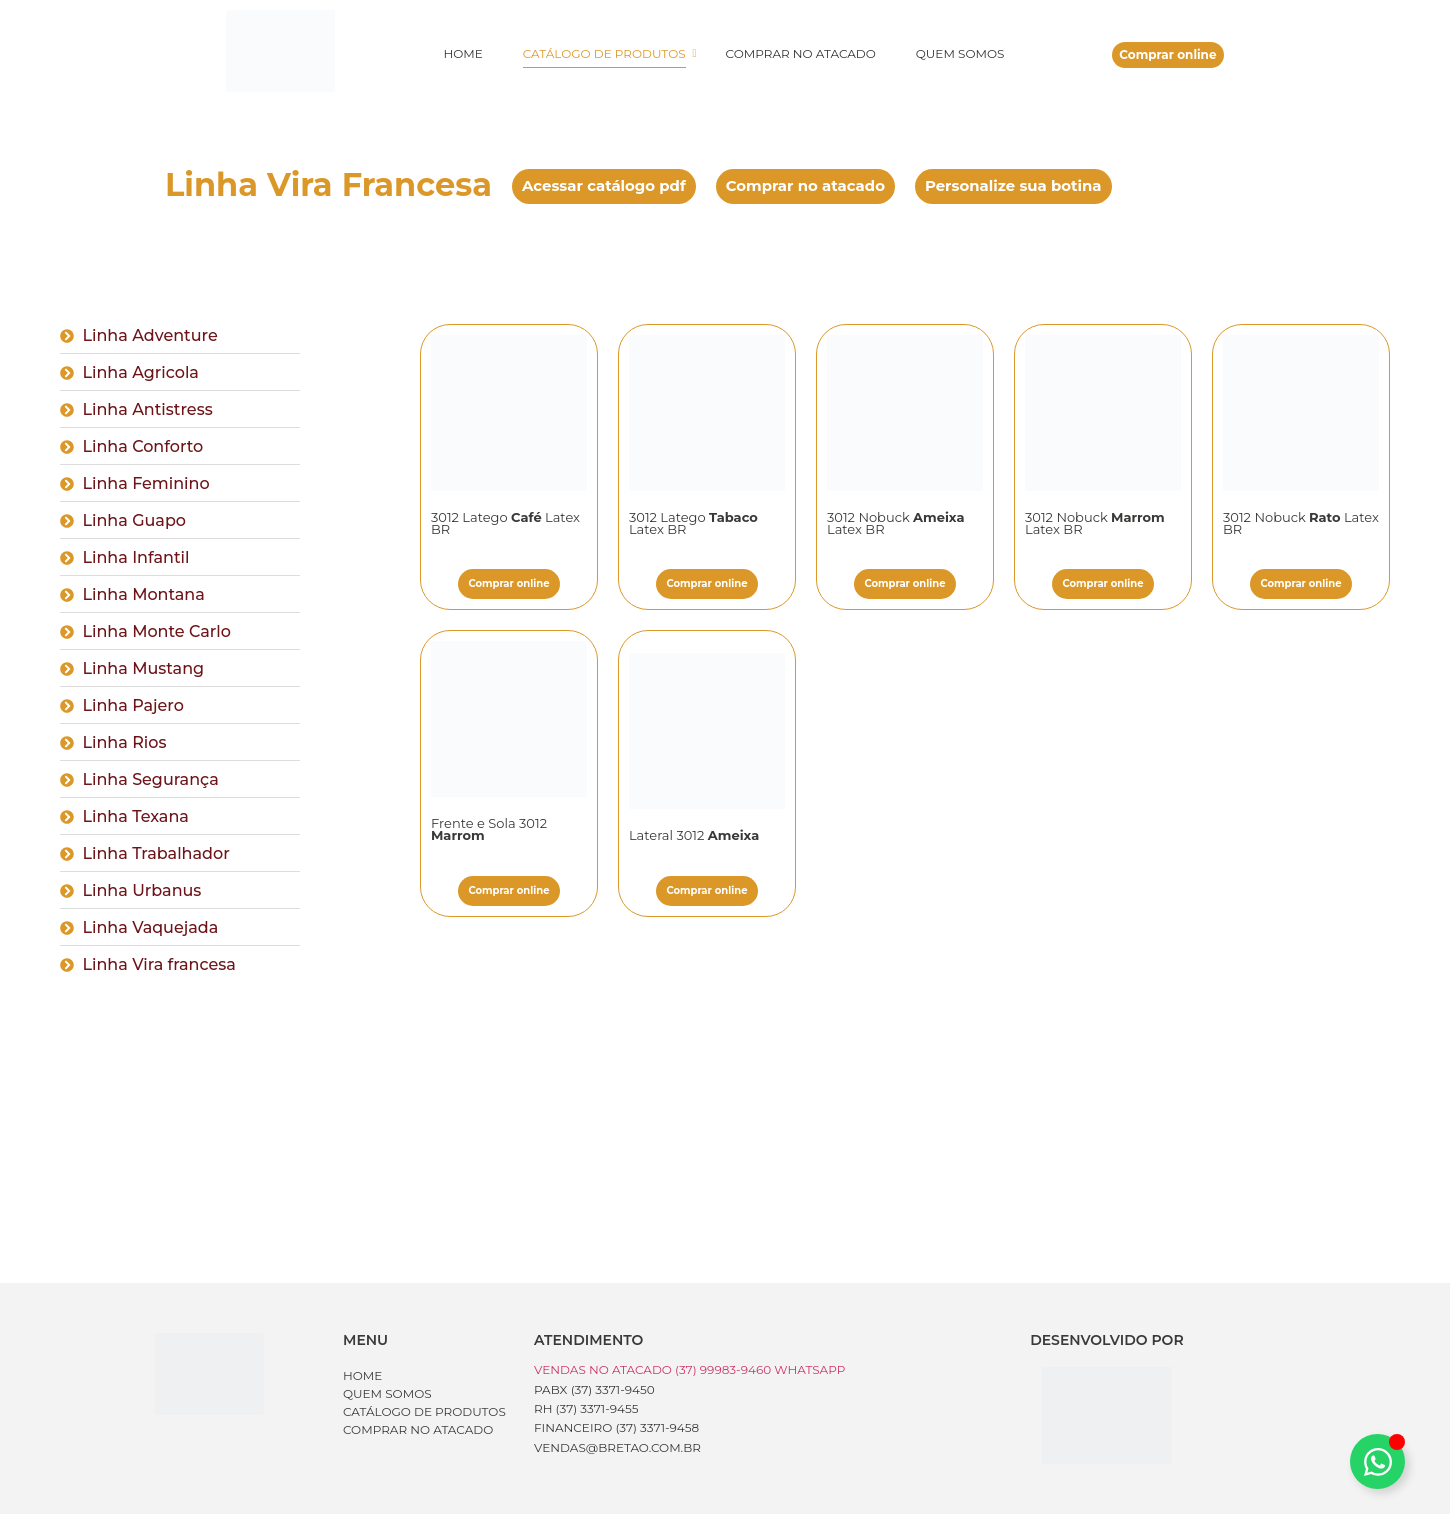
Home (462, 53)
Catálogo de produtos (608, 53)
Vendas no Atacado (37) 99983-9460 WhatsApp (689, 1369)
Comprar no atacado (801, 53)
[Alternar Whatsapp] (1377, 1461)
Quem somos (960, 53)
